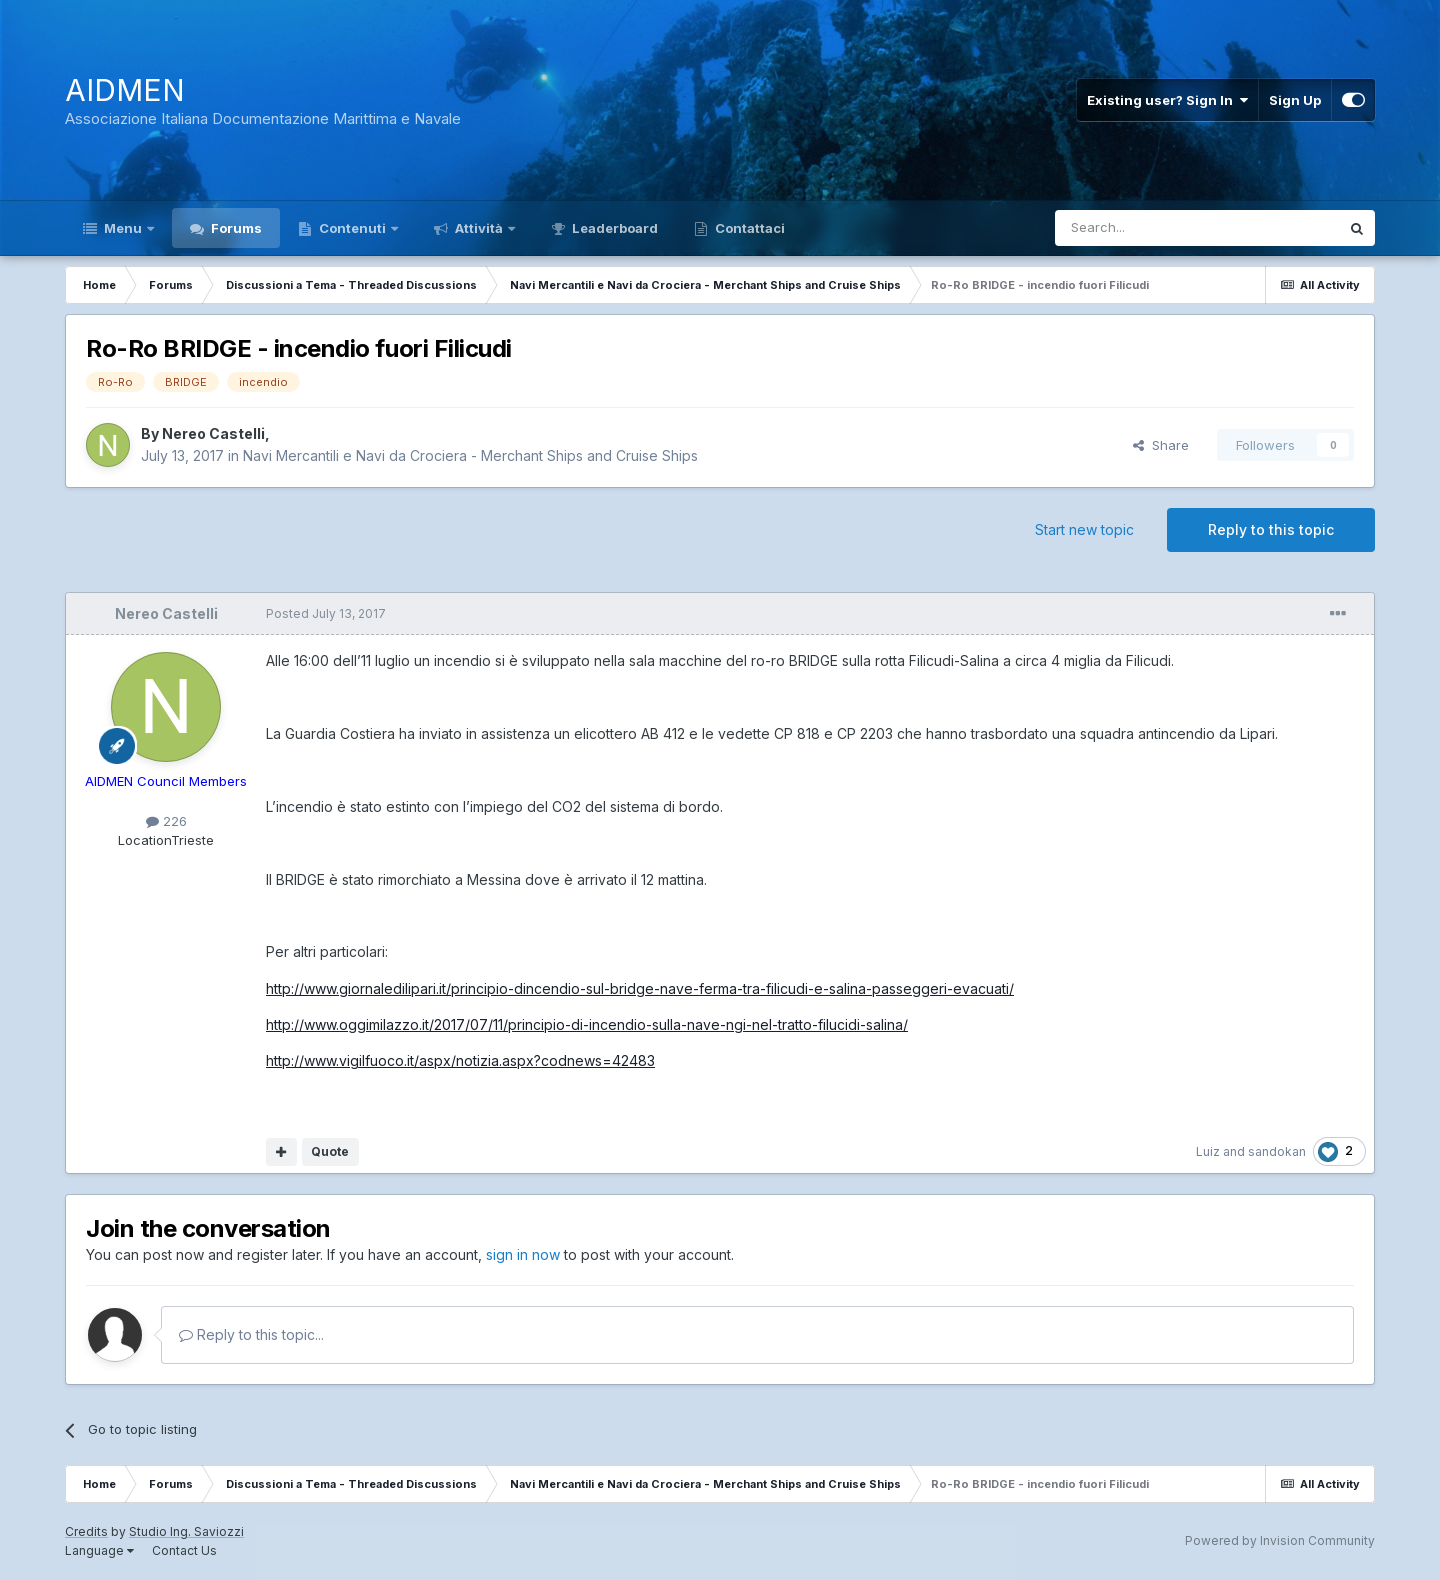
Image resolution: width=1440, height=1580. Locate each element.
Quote (330, 1151)
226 (166, 821)
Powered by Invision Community (1280, 1540)
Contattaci (748, 228)
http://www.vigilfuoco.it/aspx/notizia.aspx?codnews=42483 (460, 1060)
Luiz (1208, 1151)
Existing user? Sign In (1167, 100)
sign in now (523, 1254)
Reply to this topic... (251, 1334)
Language (99, 1550)
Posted (326, 613)
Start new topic (1084, 529)
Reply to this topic (1271, 529)
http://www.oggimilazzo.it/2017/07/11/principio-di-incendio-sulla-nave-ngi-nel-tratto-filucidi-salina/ (587, 1024)
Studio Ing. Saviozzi (186, 1531)
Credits (86, 1531)
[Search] (1146, 228)
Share (1161, 445)
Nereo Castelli (213, 433)
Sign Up (1295, 100)
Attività (479, 228)
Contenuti (352, 228)
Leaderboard (613, 228)
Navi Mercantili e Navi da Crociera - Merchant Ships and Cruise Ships (470, 455)
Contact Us (184, 1550)
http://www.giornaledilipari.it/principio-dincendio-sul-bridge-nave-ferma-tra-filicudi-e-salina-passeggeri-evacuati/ (640, 988)
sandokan (1277, 1151)
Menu (123, 228)
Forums (235, 228)
